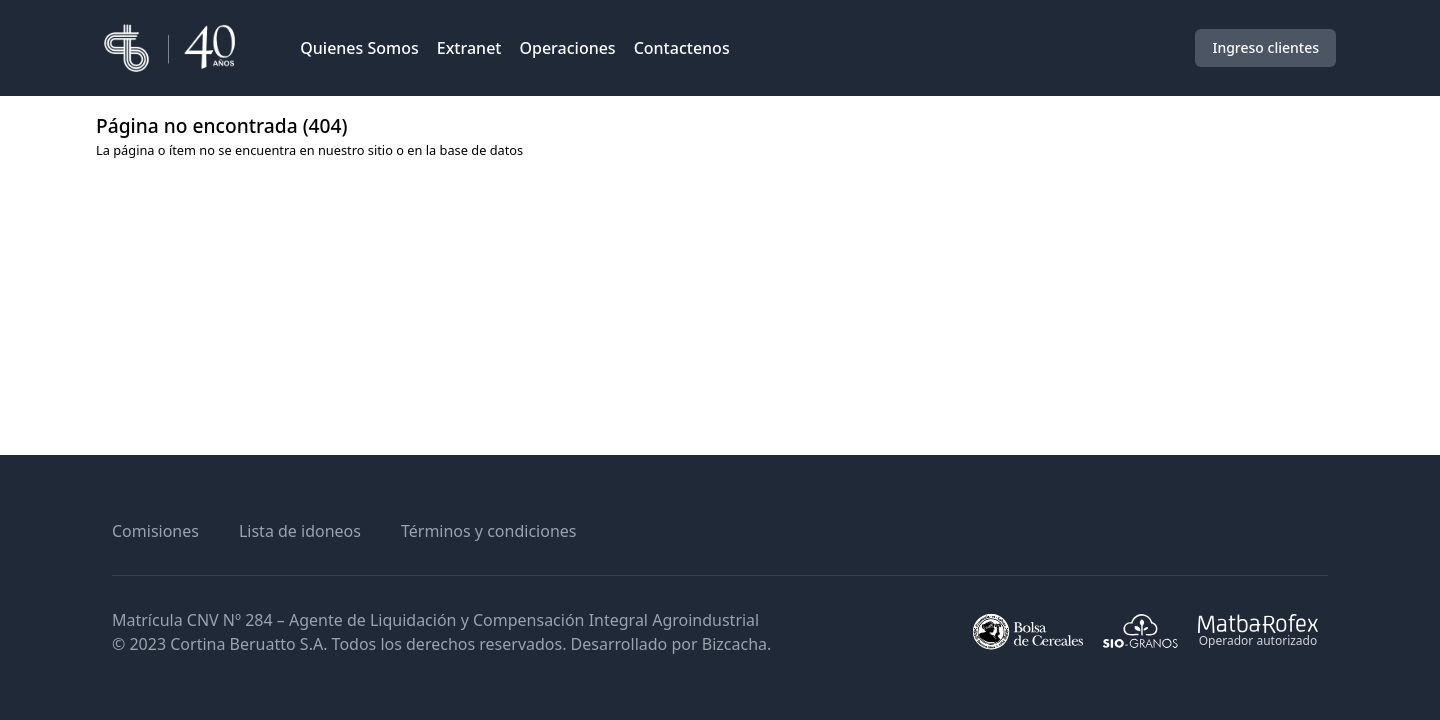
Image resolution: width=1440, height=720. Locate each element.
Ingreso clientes (1265, 47)
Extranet (469, 48)
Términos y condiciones (489, 531)
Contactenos (682, 48)
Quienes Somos (359, 48)
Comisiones (155, 531)
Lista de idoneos (300, 531)
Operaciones (567, 48)
